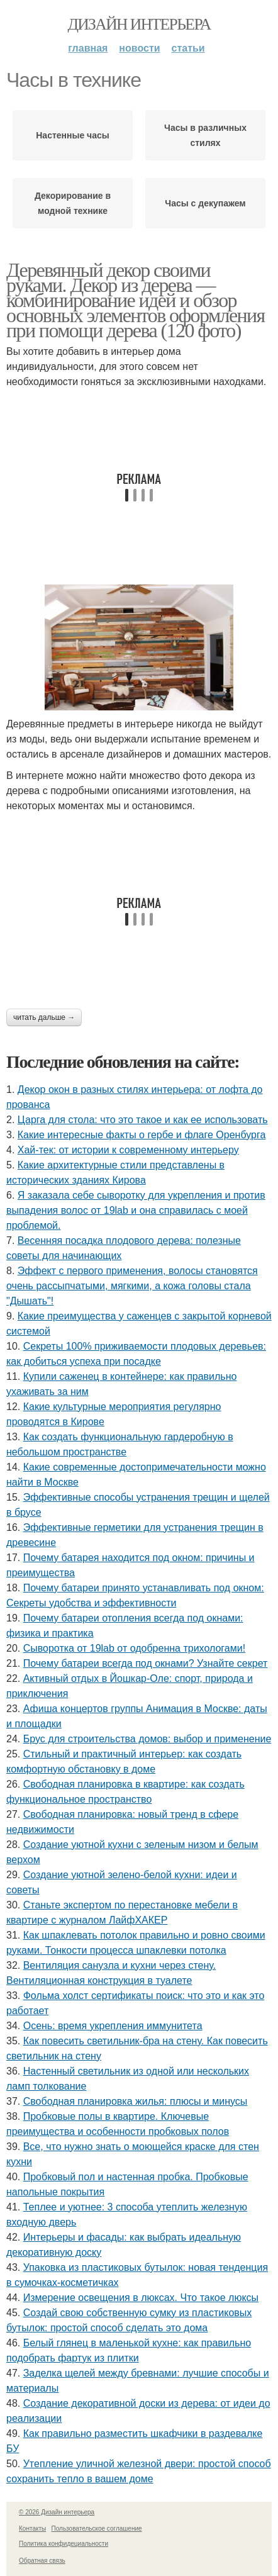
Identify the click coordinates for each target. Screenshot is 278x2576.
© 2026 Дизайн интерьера (56, 2512)
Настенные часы (72, 135)
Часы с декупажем (205, 203)
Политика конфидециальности (63, 2543)
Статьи (188, 48)
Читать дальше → (44, 1017)
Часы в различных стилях (205, 135)
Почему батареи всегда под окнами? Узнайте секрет (145, 1663)
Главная (88, 48)
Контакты (32, 2528)
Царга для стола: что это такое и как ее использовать (143, 1119)
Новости (139, 48)
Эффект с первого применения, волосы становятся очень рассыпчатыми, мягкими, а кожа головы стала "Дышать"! (132, 1285)
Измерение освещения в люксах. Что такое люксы (141, 2297)
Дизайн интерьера (138, 24)
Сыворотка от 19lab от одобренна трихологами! (134, 1648)
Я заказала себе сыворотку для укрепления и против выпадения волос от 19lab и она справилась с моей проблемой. (135, 1210)
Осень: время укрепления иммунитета (113, 2025)
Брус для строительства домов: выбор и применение (147, 1738)
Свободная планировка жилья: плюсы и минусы (135, 2101)
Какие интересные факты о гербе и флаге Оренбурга (142, 1134)
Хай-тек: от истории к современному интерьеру (128, 1150)
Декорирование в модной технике (73, 203)
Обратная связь (42, 2560)
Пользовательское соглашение (97, 2528)
